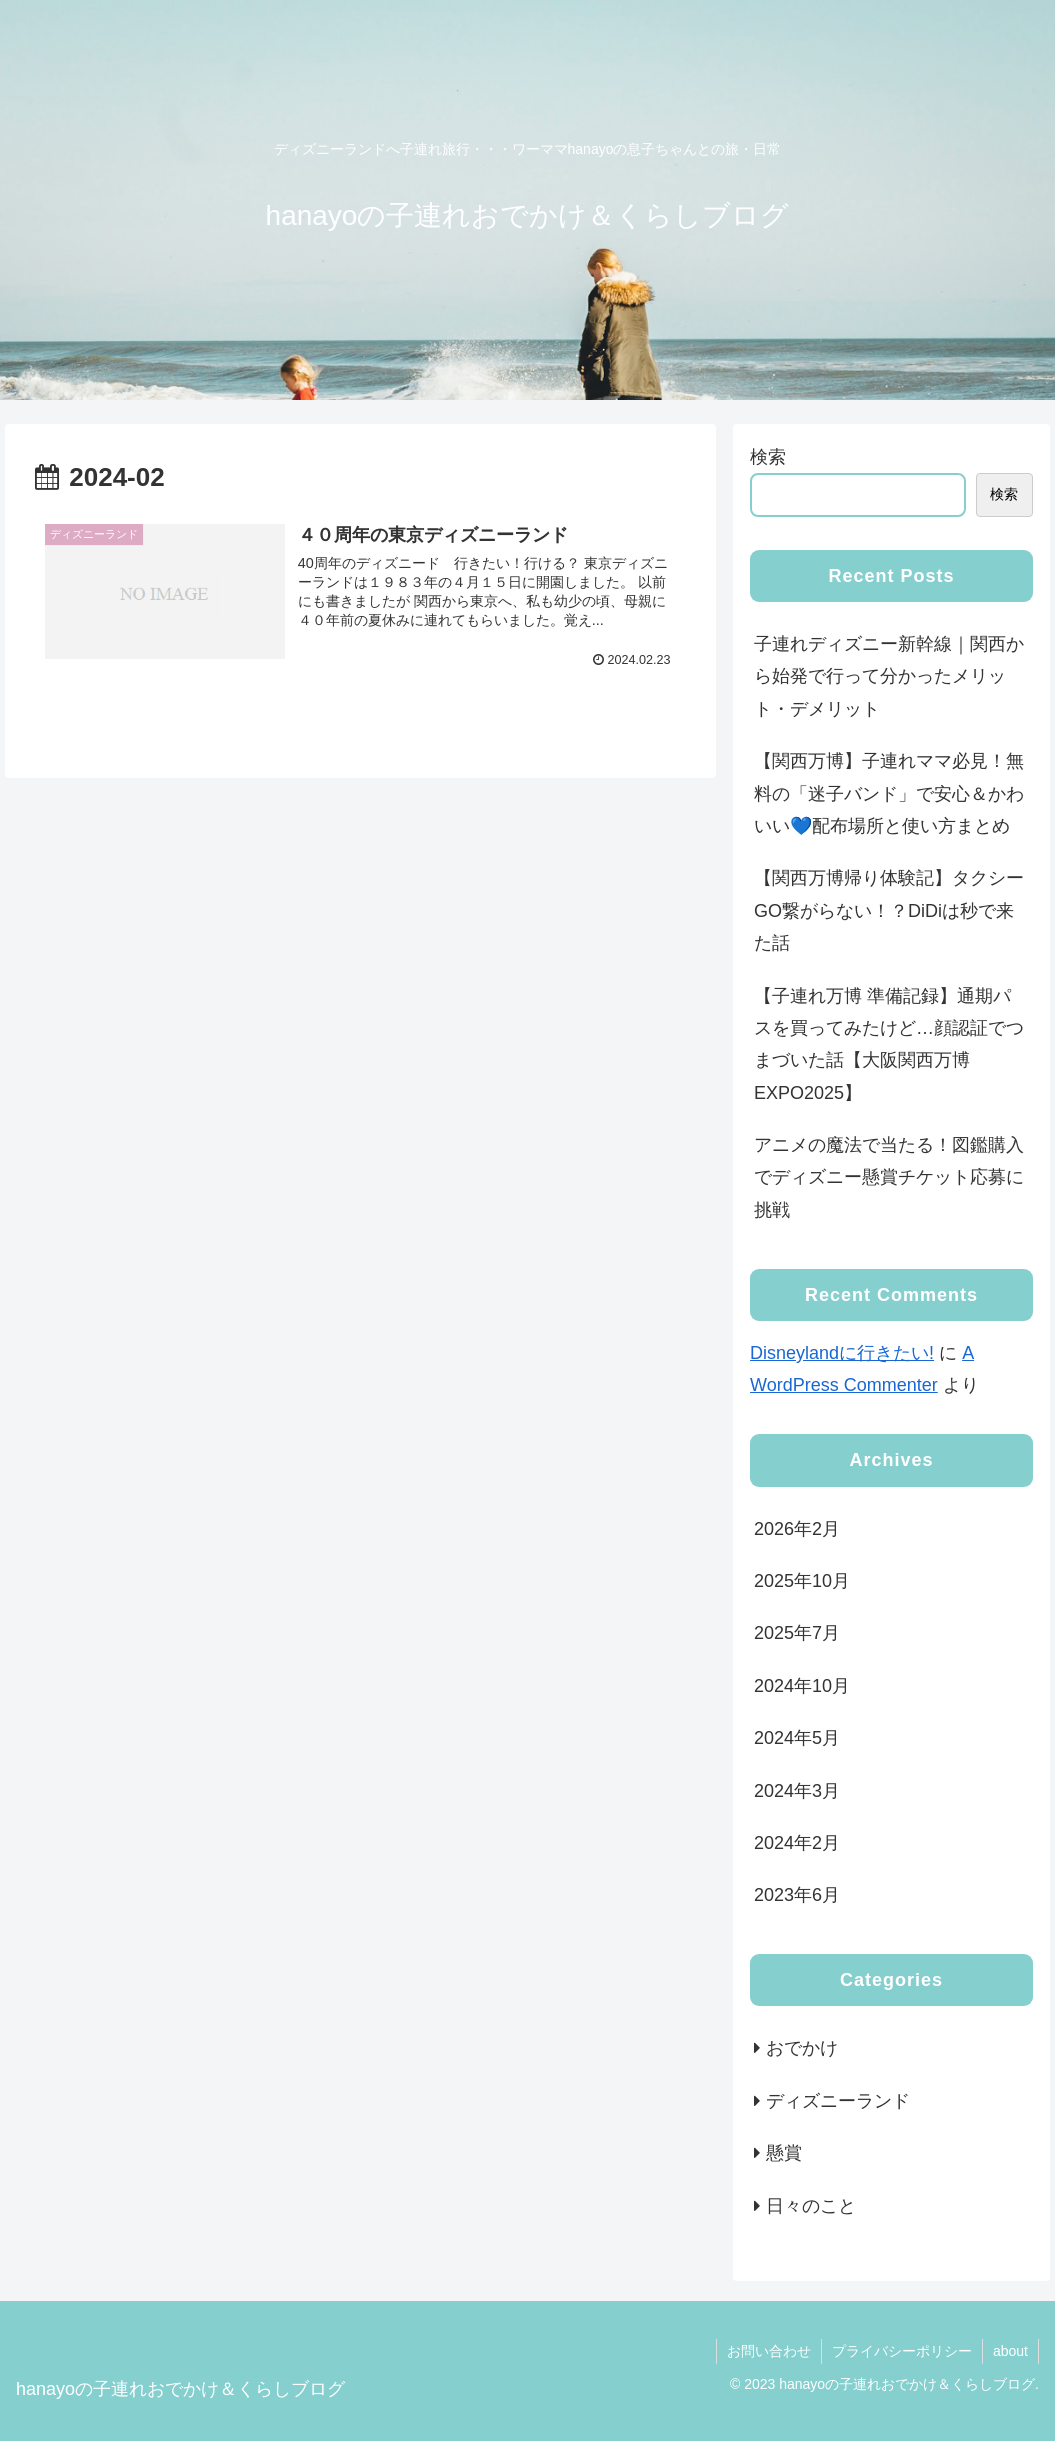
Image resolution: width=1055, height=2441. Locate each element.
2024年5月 (797, 1738)
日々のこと (811, 2206)
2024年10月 (802, 1686)
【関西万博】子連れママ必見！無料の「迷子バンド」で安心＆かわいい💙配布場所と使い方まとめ (889, 793)
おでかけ (802, 2048)
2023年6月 (797, 1895)
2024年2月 (797, 1843)
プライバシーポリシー (902, 2351)
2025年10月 (802, 1581)
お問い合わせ (769, 2351)
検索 (768, 457)
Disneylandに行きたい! (842, 1353)
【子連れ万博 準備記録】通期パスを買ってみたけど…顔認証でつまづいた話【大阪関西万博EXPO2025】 (889, 1044)
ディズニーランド (838, 2101)
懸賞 (784, 2153)
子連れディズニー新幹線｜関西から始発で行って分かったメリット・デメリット (889, 676)
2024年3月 (797, 1791)
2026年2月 (797, 1529)
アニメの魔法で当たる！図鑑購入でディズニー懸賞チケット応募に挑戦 (889, 1177)
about (1010, 2351)
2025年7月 (797, 1633)
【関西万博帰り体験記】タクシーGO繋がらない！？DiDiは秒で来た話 (889, 910)
